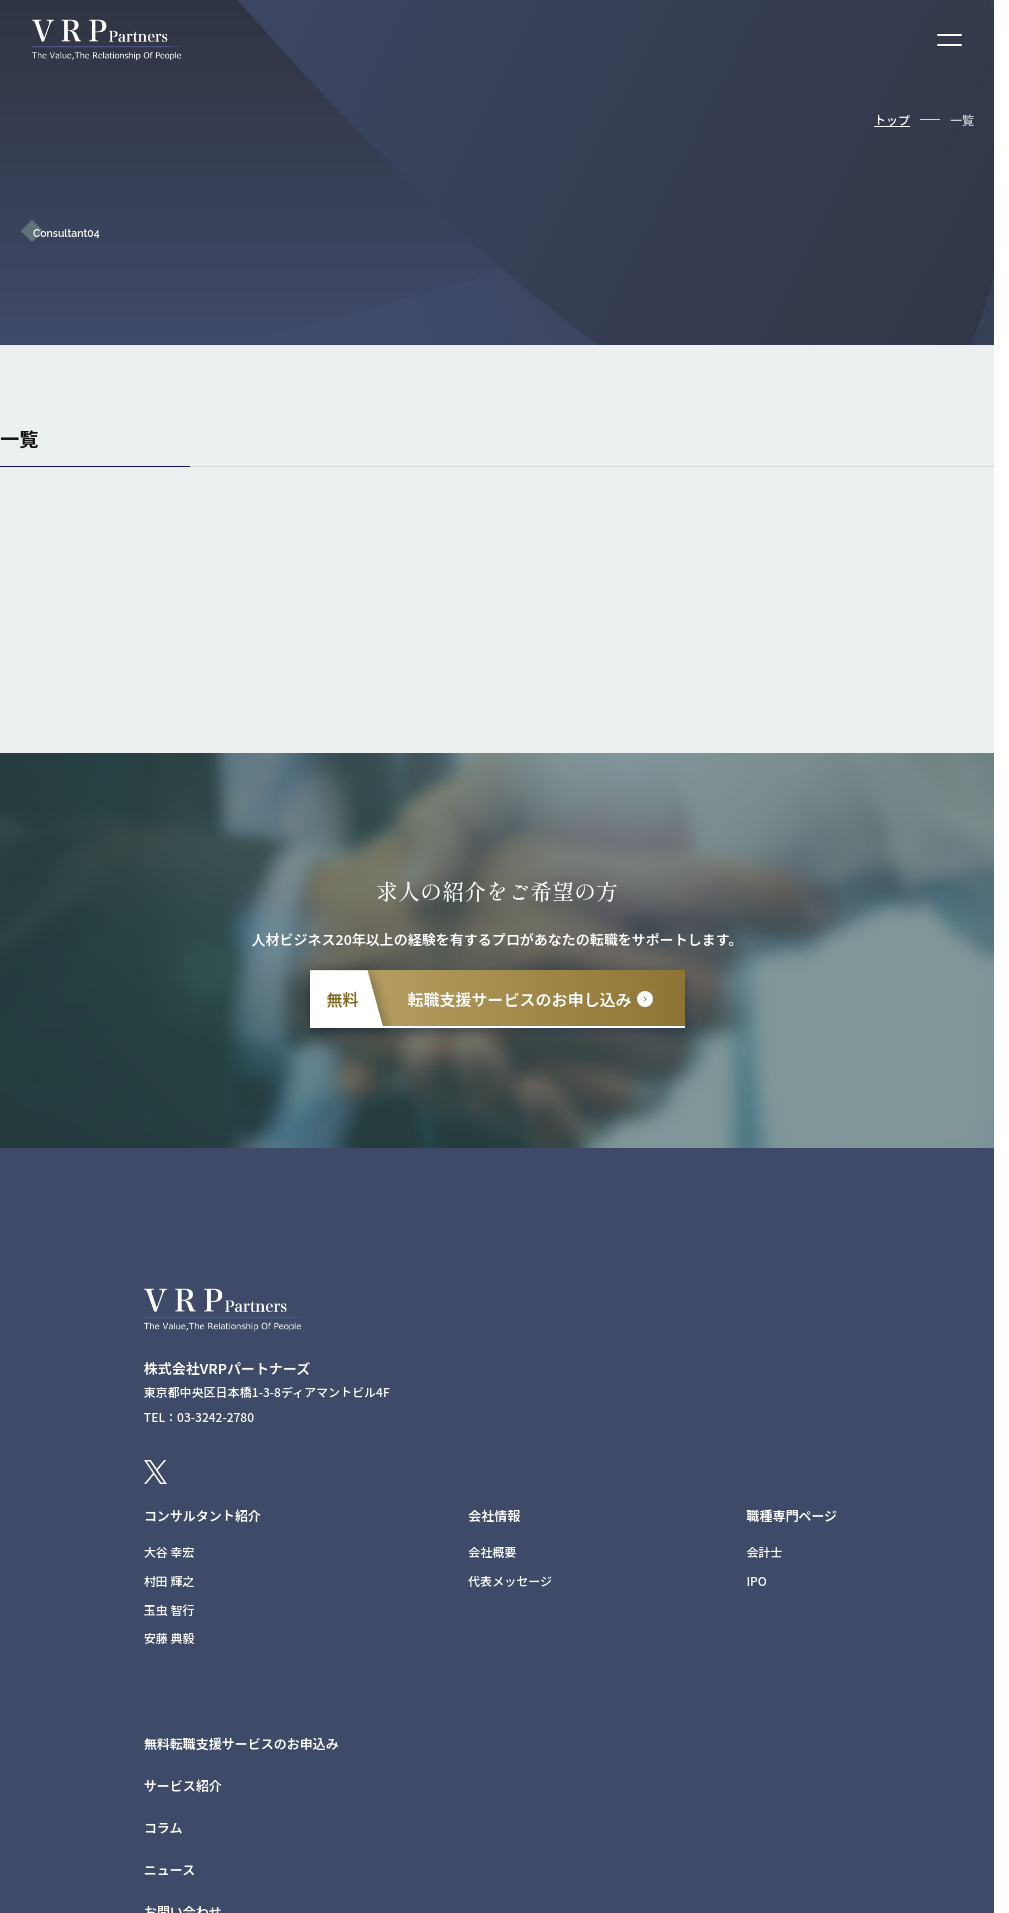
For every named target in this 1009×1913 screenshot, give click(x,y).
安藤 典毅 (169, 1637)
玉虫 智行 (169, 1609)
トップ (892, 119)
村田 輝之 (169, 1580)
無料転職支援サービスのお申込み (241, 1743)
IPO (756, 1580)
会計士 (764, 1551)
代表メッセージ (510, 1580)
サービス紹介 (183, 1785)
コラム (163, 1827)
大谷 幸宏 (169, 1551)
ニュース (169, 1869)
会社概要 (492, 1551)
